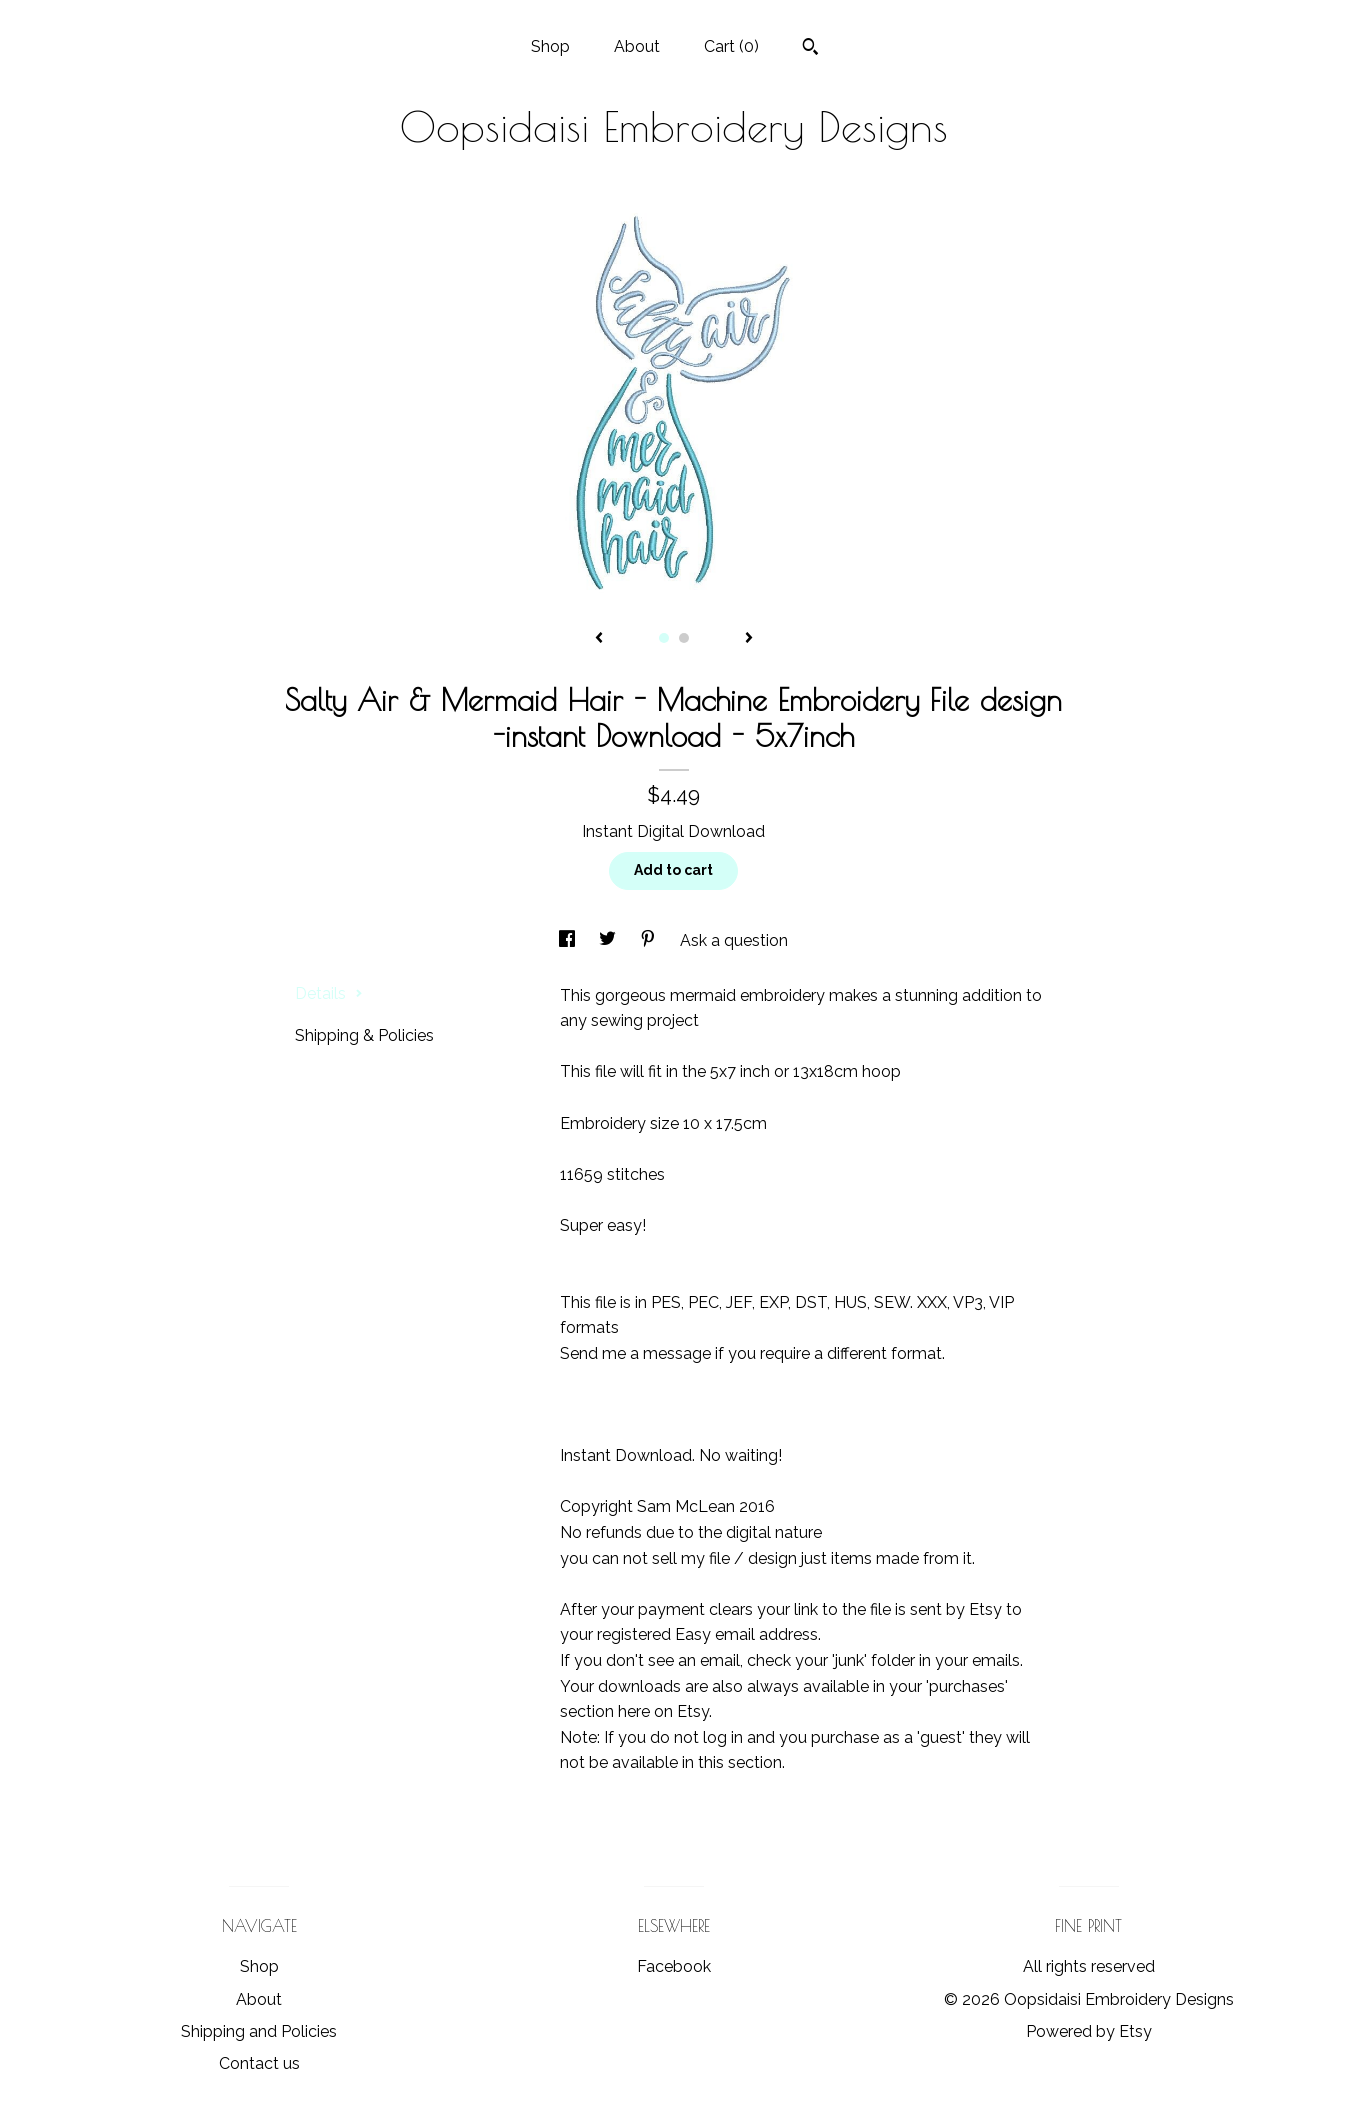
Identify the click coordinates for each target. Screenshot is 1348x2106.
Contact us (259, 2063)
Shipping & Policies (364, 1035)
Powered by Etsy (1089, 2031)
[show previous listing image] (599, 639)
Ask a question (734, 940)
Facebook (674, 1966)
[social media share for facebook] (569, 940)
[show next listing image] (749, 639)
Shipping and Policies (259, 2031)
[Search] (810, 49)
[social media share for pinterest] (650, 940)
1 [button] (664, 638)
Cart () (731, 46)
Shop (550, 46)
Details (329, 993)
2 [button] (684, 638)
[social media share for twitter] (609, 940)
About (637, 46)
